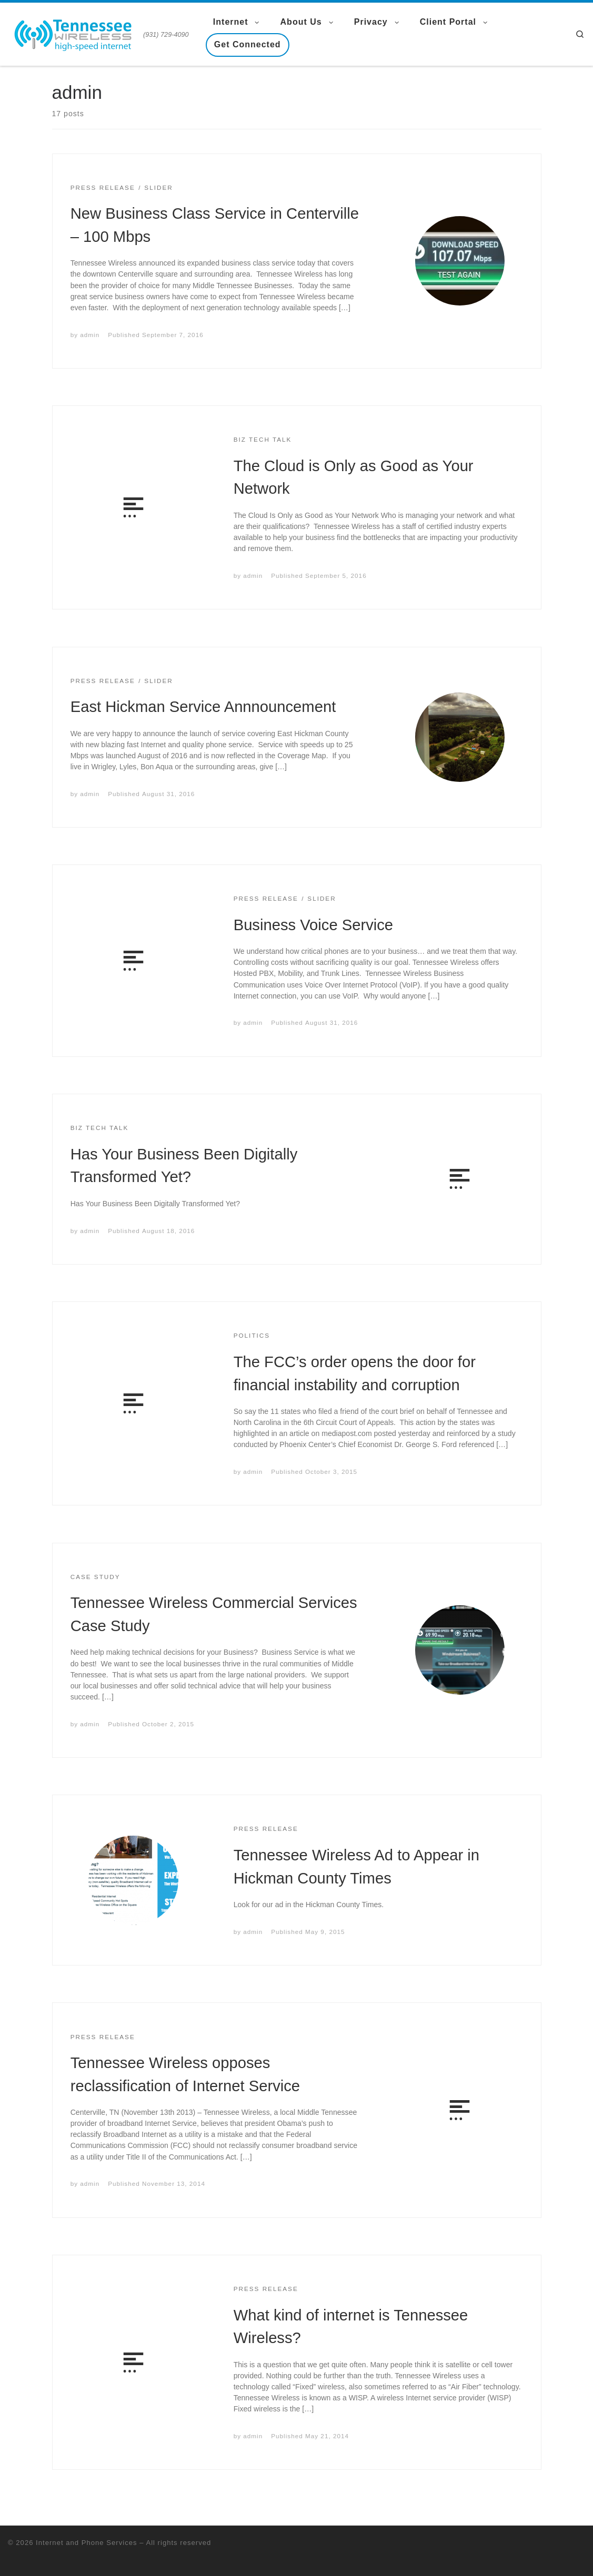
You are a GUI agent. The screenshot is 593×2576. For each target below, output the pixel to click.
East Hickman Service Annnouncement (203, 706)
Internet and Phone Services (86, 2543)
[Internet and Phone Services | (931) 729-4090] (73, 33)
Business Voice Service (313, 925)
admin (89, 334)
